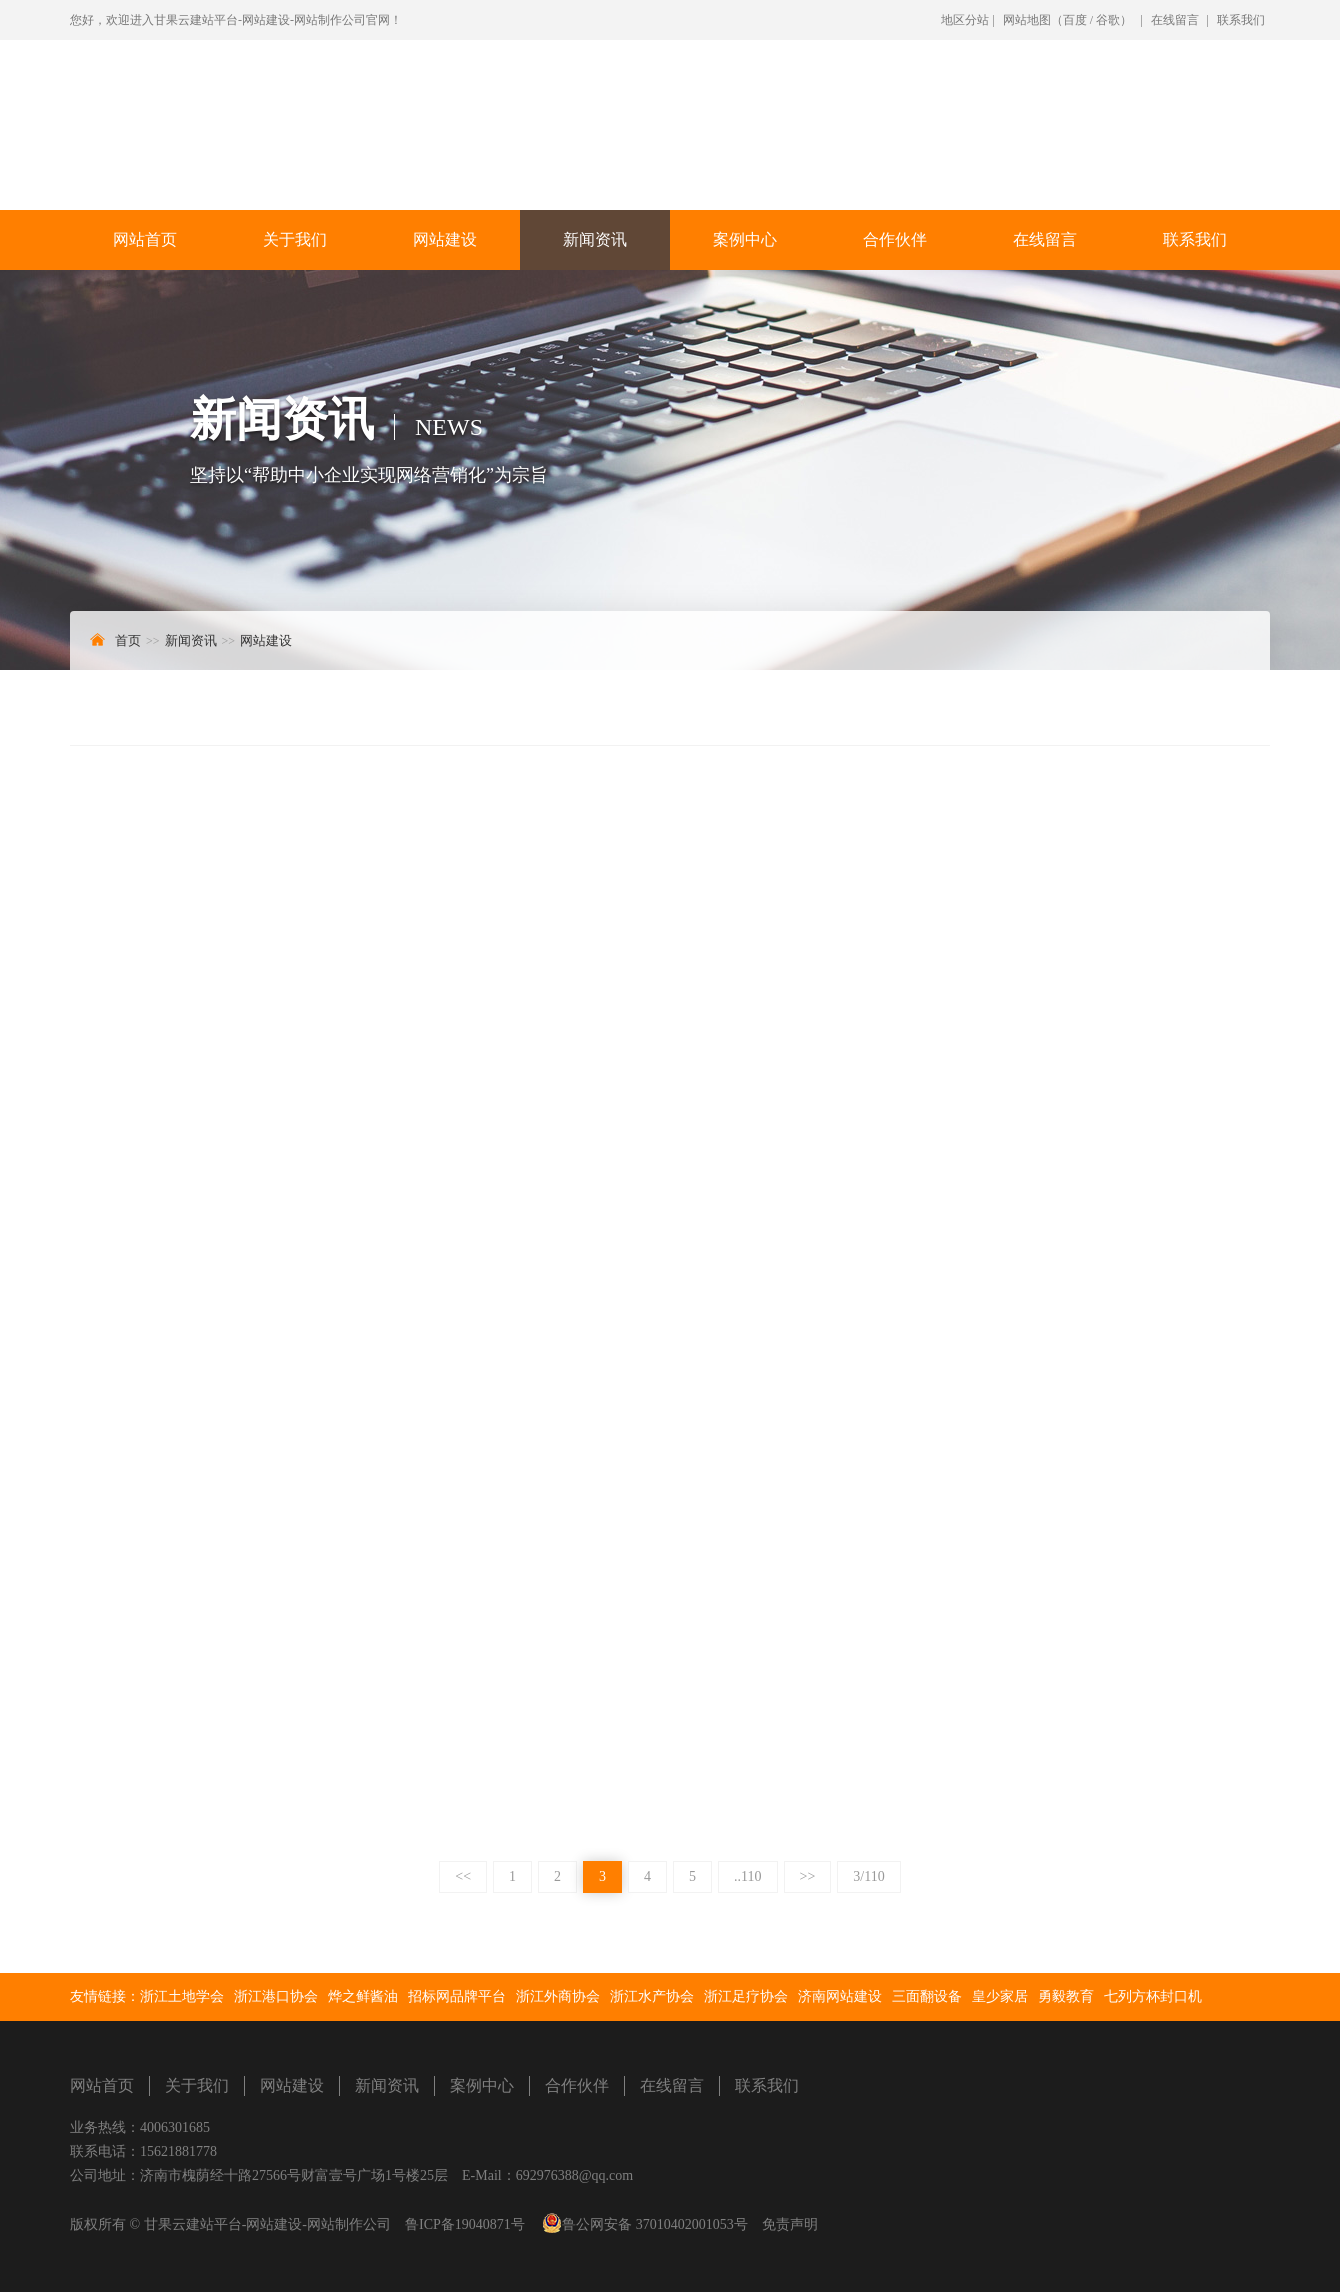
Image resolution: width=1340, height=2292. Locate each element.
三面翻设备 (927, 1996)
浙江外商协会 (558, 1996)
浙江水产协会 (652, 1996)
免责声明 (790, 2224)
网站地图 (1027, 20)
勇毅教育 (1066, 1996)
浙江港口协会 (276, 1996)
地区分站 (965, 20)
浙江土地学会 (182, 1996)
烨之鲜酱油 (363, 1996)
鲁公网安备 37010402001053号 (655, 2224)
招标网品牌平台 (457, 1996)
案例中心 (745, 239)
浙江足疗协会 (746, 1996)
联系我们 (1241, 20)
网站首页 (145, 239)
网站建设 (445, 239)
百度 (1075, 20)
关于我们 (295, 239)
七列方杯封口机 (1153, 1996)
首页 (128, 640)
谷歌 (1108, 20)
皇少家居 (1000, 1996)
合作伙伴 (895, 239)
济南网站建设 (840, 1996)
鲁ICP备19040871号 (465, 2224)
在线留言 (1175, 20)
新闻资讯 (595, 239)
